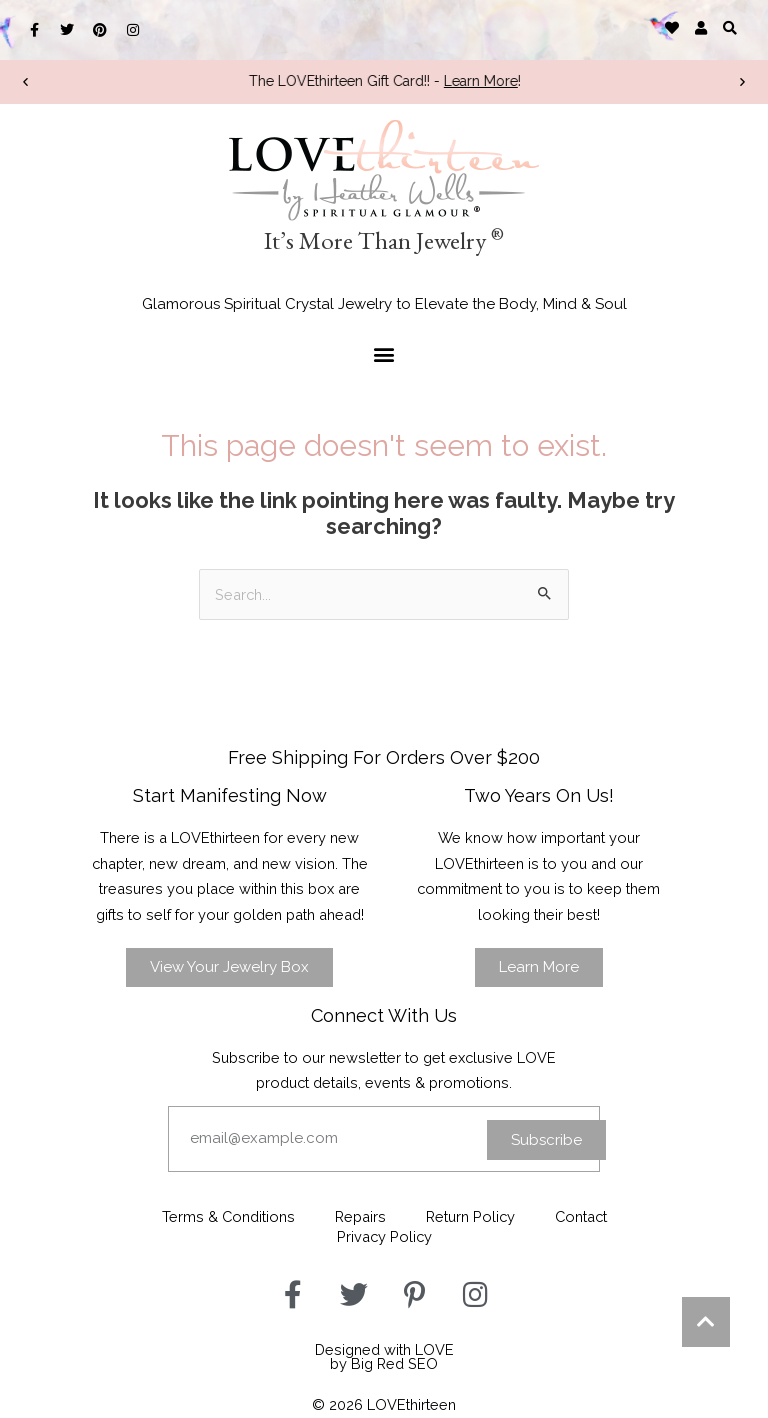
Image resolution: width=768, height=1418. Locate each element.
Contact (581, 1216)
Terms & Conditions (228, 1216)
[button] (730, 27)
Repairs (360, 1216)
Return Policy (470, 1216)
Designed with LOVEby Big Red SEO (384, 1357)
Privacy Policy (384, 1236)
